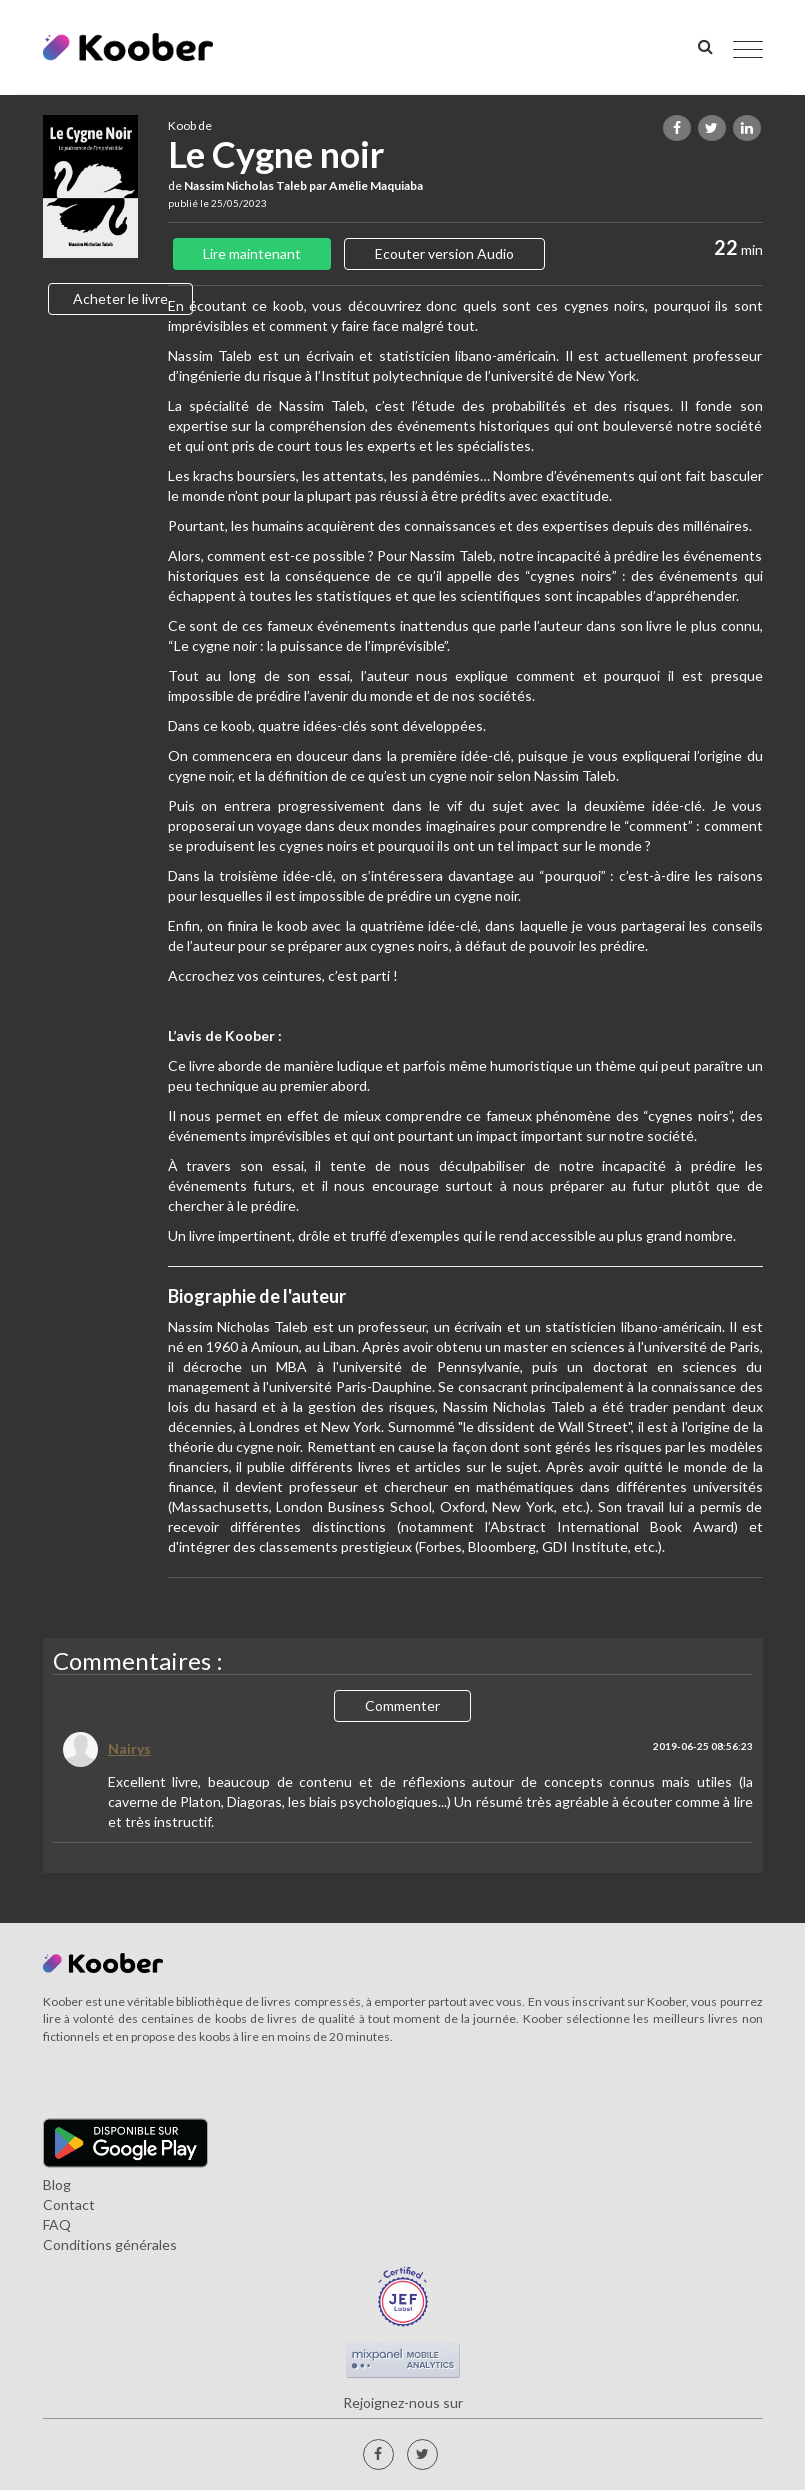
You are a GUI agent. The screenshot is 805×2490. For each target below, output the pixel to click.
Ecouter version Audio (444, 253)
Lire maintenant (252, 253)
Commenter (402, 1705)
